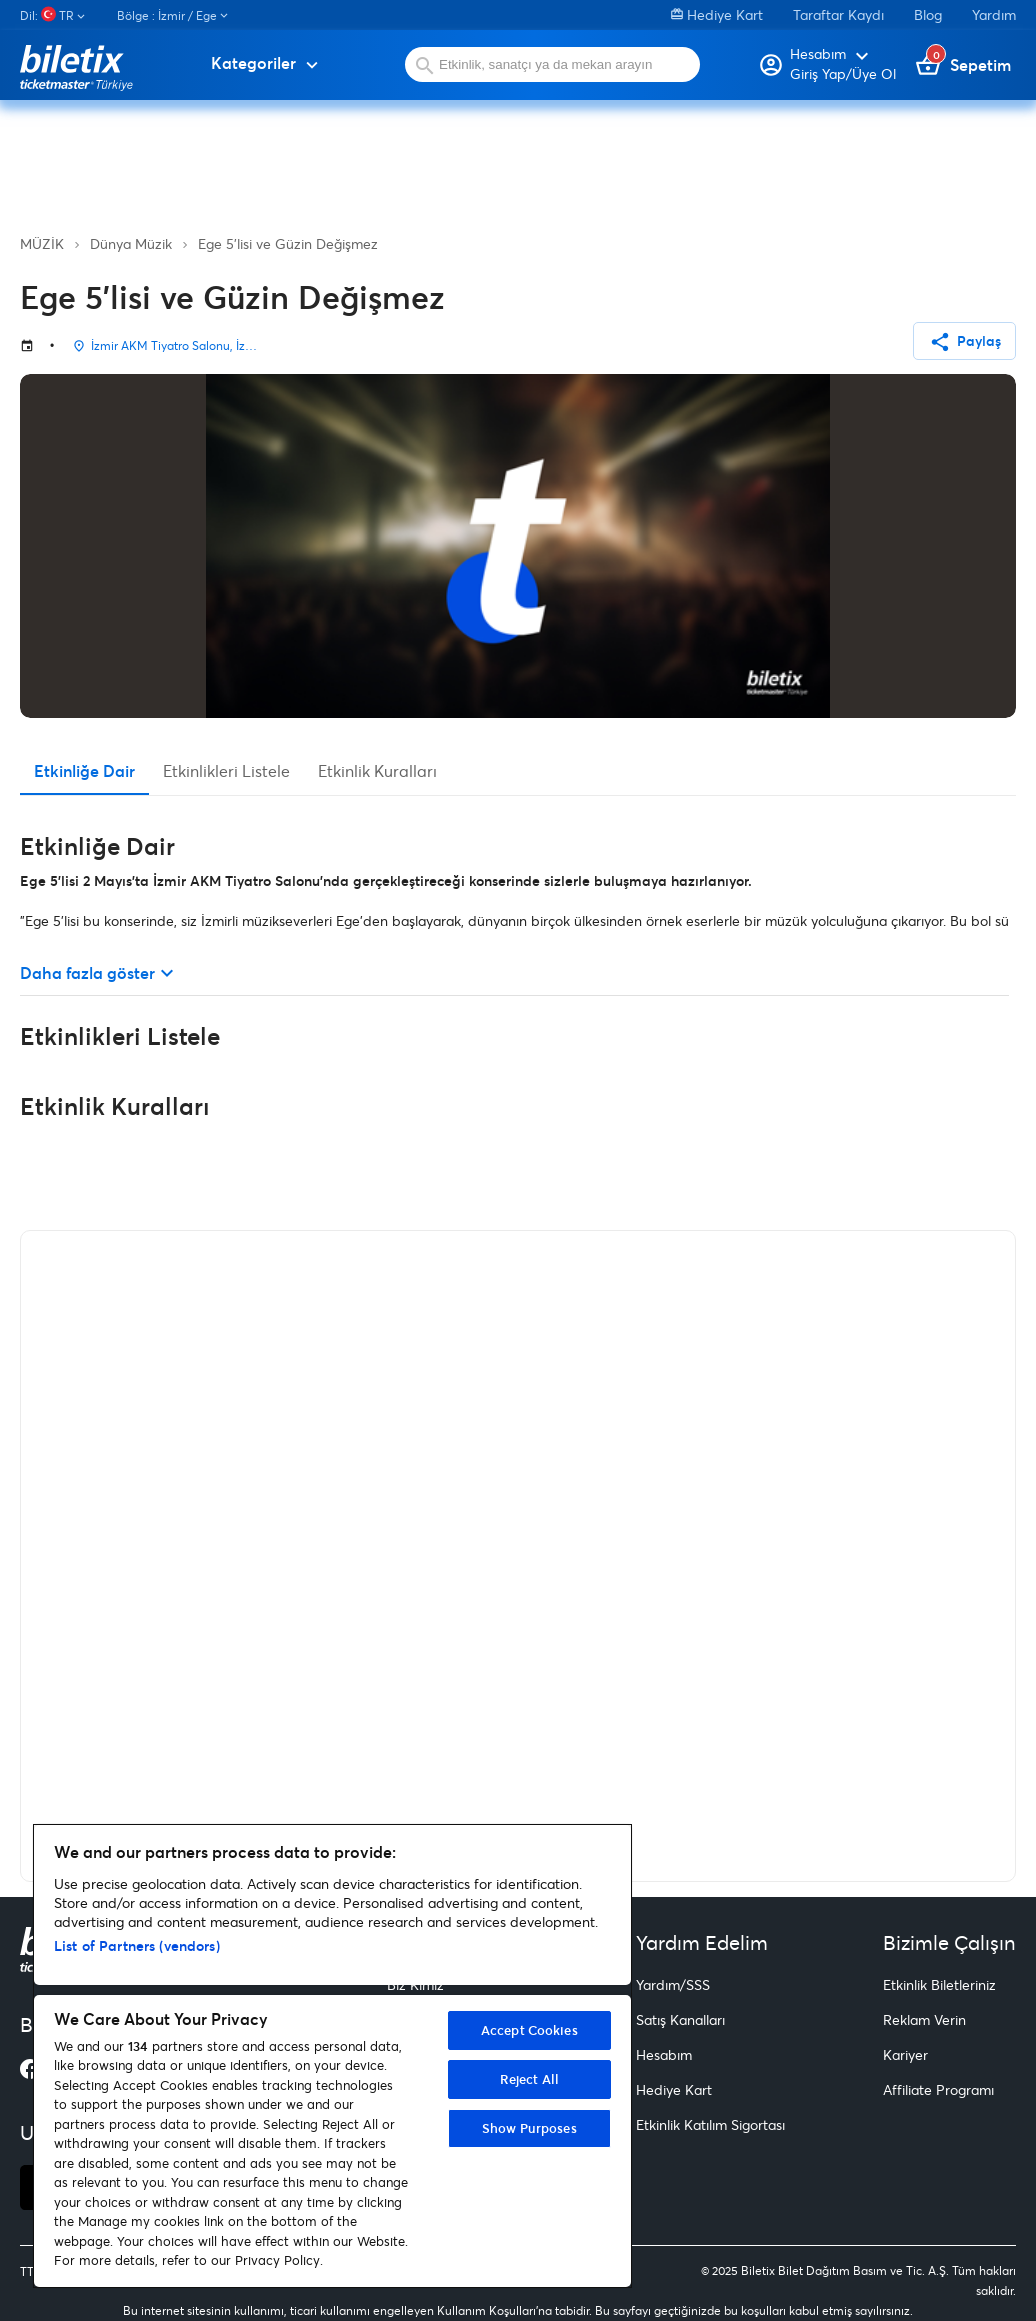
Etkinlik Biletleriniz (939, 1984)
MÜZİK (42, 243)
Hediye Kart (717, 14)
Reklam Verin (924, 2019)
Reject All (529, 2079)
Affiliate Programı (938, 2089)
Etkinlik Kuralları (377, 770)
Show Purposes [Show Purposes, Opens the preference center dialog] (529, 2128)
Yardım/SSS (673, 1984)
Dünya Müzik (131, 243)
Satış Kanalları (680, 2019)
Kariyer (905, 2054)
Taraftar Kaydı (838, 14)
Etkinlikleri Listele (226, 770)
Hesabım (664, 2054)
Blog (928, 14)
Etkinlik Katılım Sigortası (710, 2124)
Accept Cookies (529, 2030)
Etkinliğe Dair (84, 770)
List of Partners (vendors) (137, 1945)
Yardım (994, 14)
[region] (332, 2056)
